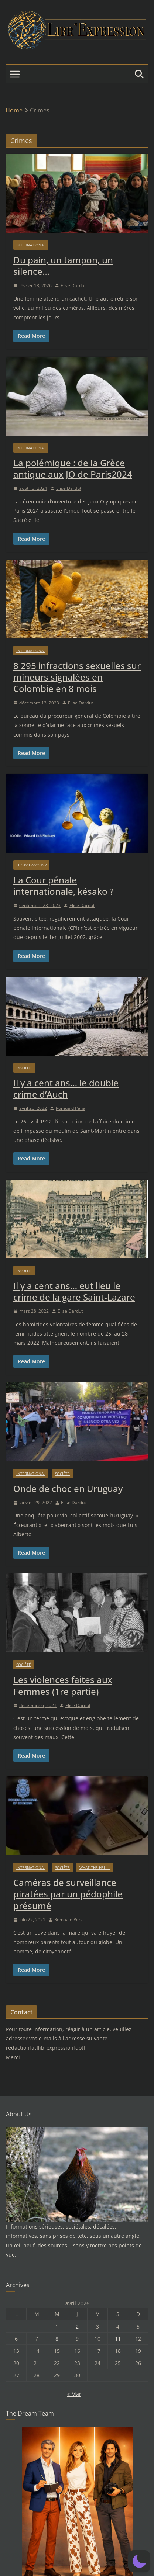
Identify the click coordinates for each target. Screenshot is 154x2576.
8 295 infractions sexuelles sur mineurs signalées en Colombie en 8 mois (77, 677)
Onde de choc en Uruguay (68, 1488)
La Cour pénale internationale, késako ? (63, 885)
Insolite (24, 1067)
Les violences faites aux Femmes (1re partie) (62, 1685)
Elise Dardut (73, 286)
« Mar (74, 2393)
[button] (139, 2561)
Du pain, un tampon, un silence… (63, 265)
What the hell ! (94, 1867)
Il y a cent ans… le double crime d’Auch (66, 1088)
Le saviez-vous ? (31, 865)
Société (62, 1473)
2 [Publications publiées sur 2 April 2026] (77, 2326)
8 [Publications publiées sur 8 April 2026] (56, 2338)
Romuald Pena (70, 1108)
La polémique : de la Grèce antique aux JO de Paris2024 (72, 468)
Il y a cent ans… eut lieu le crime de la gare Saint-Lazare (74, 1291)
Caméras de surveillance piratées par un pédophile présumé (68, 1893)
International (30, 244)
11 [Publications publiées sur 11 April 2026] (118, 2338)
